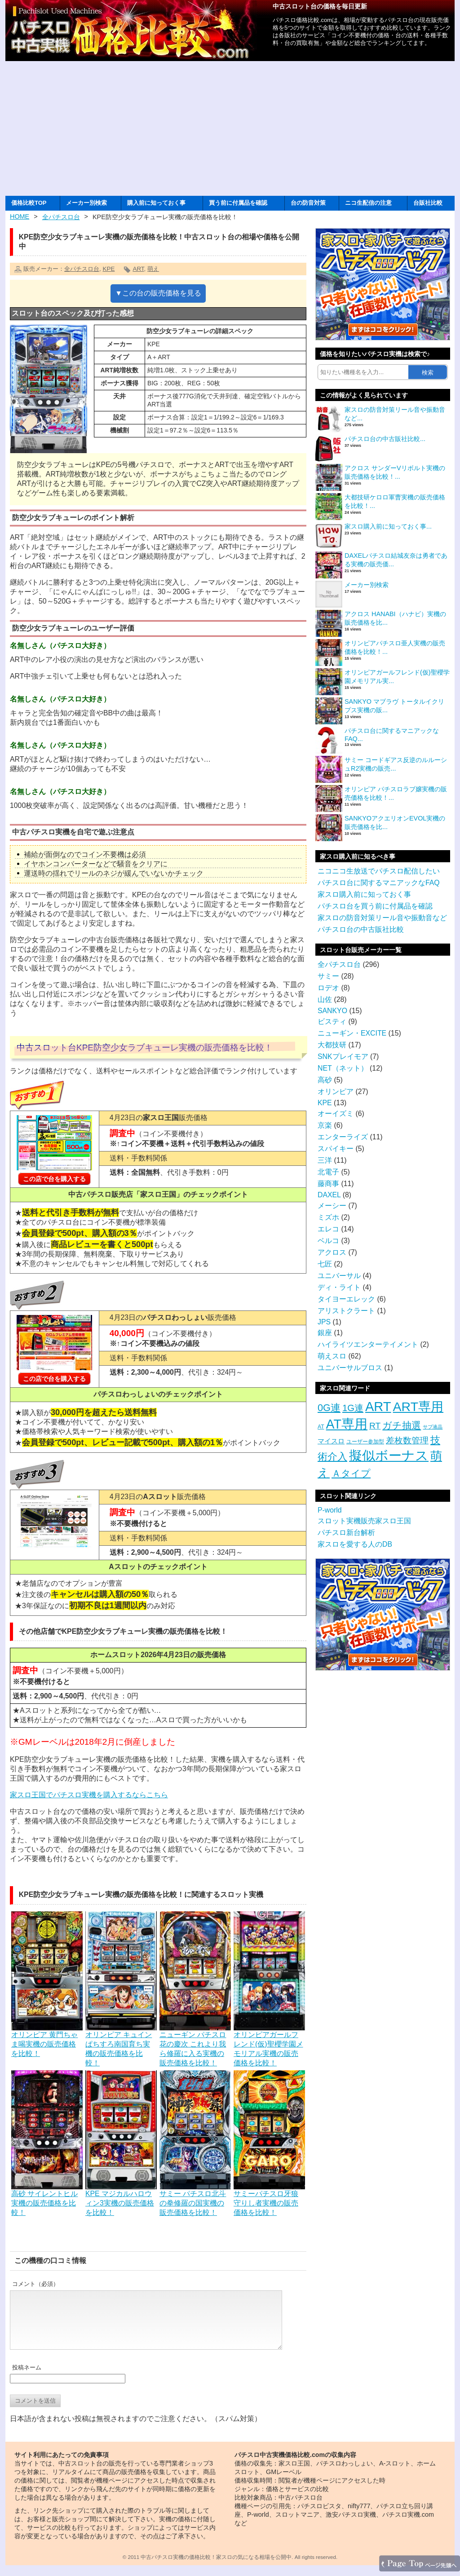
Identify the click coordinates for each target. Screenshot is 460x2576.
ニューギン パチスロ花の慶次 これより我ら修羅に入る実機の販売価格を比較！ (195, 2044)
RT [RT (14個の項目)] (374, 1425)
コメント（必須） (35, 2283)
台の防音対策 (308, 202)
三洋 (325, 1160)
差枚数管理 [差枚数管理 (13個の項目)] (407, 1440)
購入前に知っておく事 (156, 202)
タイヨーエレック (346, 1299)
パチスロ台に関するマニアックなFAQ (379, 883)
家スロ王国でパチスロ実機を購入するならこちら (89, 1795)
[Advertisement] (230, 128)
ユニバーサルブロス (350, 1368)
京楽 (325, 1125)
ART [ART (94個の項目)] (378, 1406)
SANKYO (332, 1011)
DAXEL (329, 1195)
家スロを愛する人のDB (355, 1544)
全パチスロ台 (61, 217)
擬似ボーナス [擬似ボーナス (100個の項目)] (389, 1455)
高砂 (325, 1080)
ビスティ (332, 1021)
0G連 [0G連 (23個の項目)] (329, 1407)
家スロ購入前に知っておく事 (364, 894)
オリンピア (336, 1091)
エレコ (328, 1229)
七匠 (325, 1264)
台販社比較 (427, 202)
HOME (19, 216)
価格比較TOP (28, 202)
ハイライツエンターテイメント (368, 1344)
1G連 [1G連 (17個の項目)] (352, 1408)
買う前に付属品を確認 (238, 202)
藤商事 (328, 1183)
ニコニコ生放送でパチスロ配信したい (379, 871)
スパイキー (336, 1148)
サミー (328, 976)
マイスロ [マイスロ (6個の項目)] (331, 1441)
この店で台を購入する (54, 1178)
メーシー (332, 1205)
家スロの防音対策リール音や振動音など (382, 918)
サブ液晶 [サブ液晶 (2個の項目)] (432, 1426)
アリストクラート (346, 1310)
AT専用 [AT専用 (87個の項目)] (346, 1424)
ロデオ (328, 988)
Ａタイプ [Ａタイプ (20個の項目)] (351, 1473)
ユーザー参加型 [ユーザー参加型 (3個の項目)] (365, 1441)
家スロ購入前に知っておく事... (388, 526)
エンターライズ (343, 1137)
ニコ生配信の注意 (368, 202)
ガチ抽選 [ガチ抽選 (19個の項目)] (401, 1425)
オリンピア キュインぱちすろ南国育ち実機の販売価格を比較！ (121, 2044)
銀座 (325, 1333)
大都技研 (332, 1045)
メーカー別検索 (86, 202)
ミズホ (328, 1217)
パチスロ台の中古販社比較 (361, 929)
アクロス (332, 1252)
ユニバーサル (339, 1275)
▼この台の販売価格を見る (158, 293)
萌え (153, 268)
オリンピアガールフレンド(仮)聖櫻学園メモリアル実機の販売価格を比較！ (269, 2044)
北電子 (328, 1172)
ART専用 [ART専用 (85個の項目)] (418, 1406)
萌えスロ (332, 1356)
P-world (330, 1510)
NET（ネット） (343, 1068)
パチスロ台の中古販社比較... (385, 438)
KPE (108, 268)
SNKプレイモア (343, 1056)
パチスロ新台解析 (346, 1532)
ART (138, 268)
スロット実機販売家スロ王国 (364, 1521)
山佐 (325, 999)
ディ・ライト (339, 1287)
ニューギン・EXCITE (352, 1033)
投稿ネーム (26, 2378)
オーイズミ (336, 1113)
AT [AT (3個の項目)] (321, 1427)
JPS (324, 1322)
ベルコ (328, 1240)
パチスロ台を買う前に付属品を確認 (375, 906)
